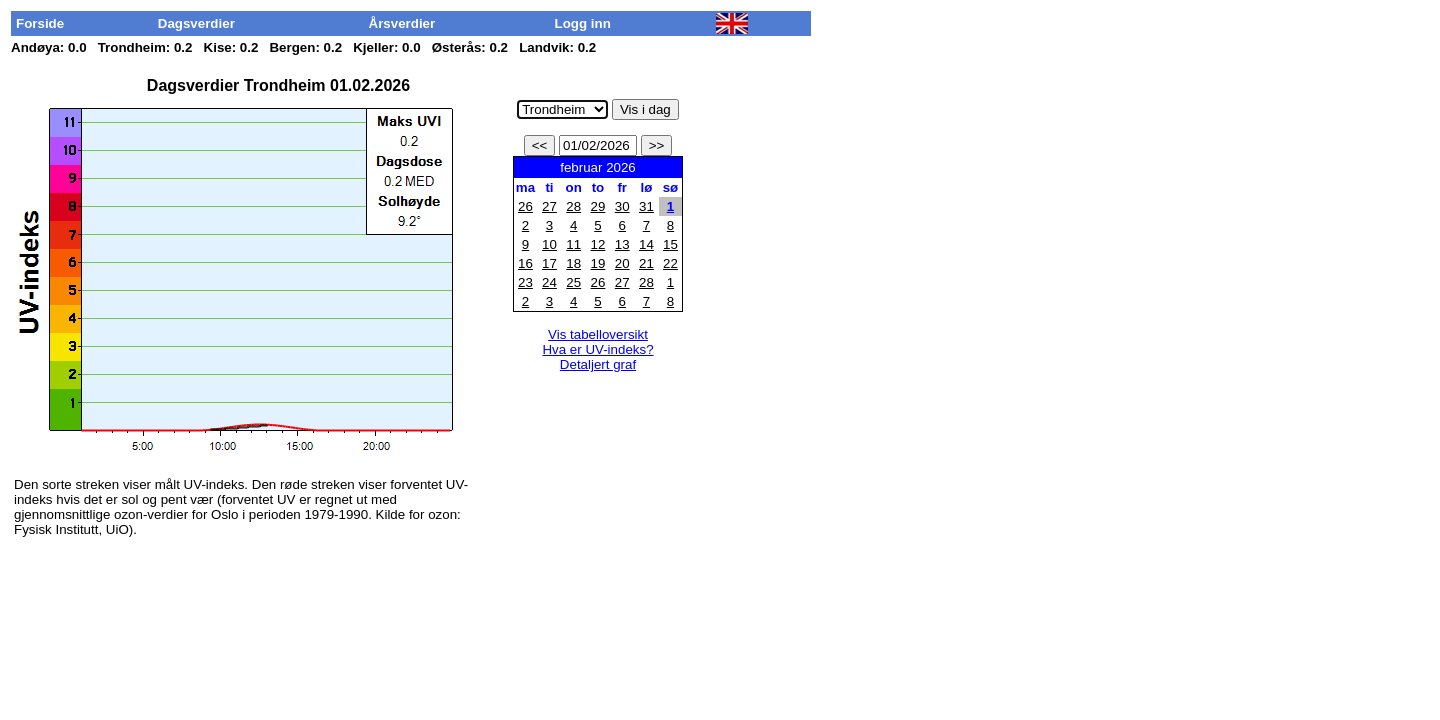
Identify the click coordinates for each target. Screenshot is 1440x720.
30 (622, 206)
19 (598, 263)
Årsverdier (402, 23)
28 (573, 206)
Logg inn (583, 23)
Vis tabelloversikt (598, 334)
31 (646, 206)
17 (549, 263)
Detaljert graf (598, 364)
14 (646, 244)
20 (622, 263)
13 (622, 244)
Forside (40, 23)
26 (525, 206)
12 (598, 244)
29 (598, 206)
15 (670, 244)
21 (646, 263)
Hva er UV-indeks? (597, 349)
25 (573, 282)
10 (549, 244)
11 (573, 244)
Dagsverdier (196, 23)
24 (549, 282)
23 (525, 282)
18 (573, 263)
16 (525, 263)
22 (670, 263)
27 (549, 206)
